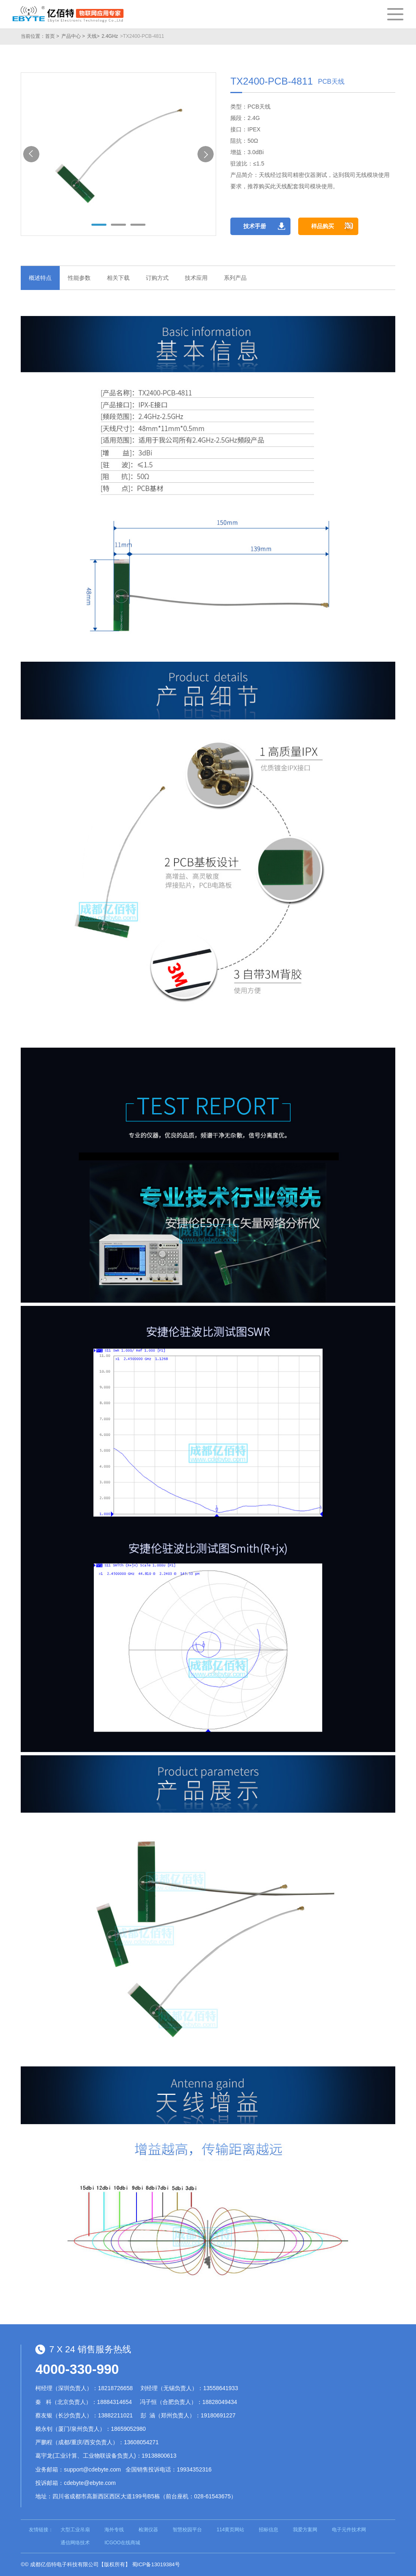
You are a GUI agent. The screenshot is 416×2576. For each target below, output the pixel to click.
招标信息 (268, 2529)
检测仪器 (148, 2529)
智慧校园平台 (187, 2529)
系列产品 (235, 278)
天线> (93, 36)
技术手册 (254, 226)
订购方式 (157, 278)
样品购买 (322, 226)
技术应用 (196, 278)
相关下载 (118, 278)
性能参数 (79, 278)
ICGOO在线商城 (122, 2542)
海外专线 (114, 2529)
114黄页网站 (230, 2529)
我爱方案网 (305, 2529)
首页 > (52, 36)
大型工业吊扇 (75, 2529)
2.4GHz (110, 36)
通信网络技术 (75, 2542)
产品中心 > (73, 36)
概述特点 (40, 278)
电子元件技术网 (349, 2529)
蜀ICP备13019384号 (156, 2564)
